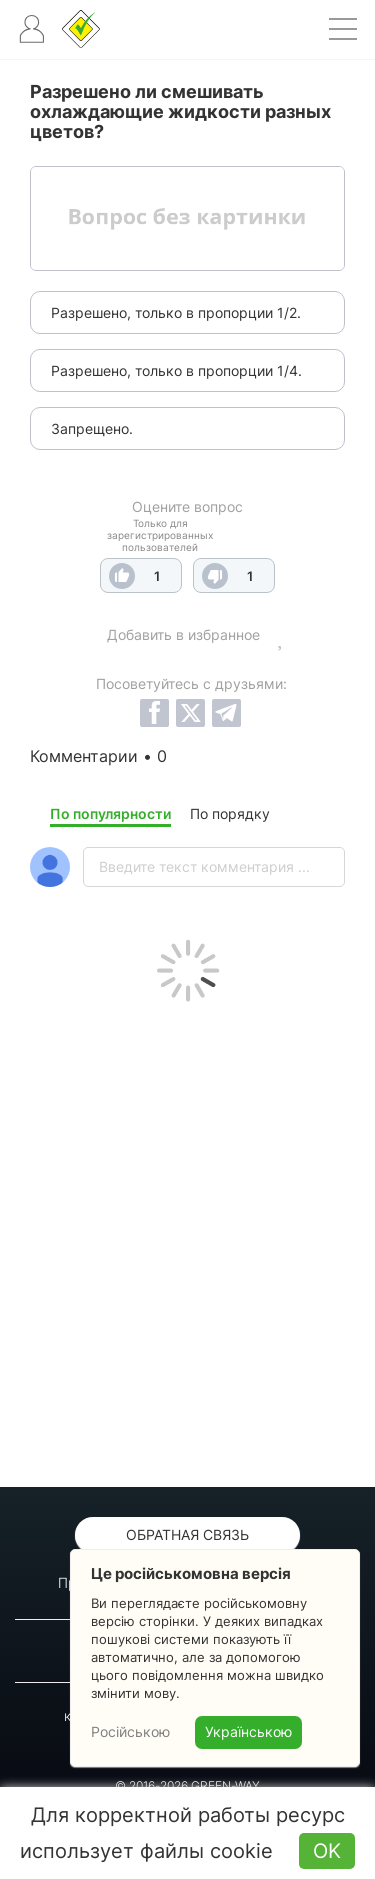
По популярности (110, 813)
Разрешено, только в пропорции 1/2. (176, 312)
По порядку (230, 813)
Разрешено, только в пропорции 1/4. (176, 370)
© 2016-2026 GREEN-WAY (187, 1785)
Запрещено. (92, 428)
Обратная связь (187, 1534)
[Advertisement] (187, 1239)
